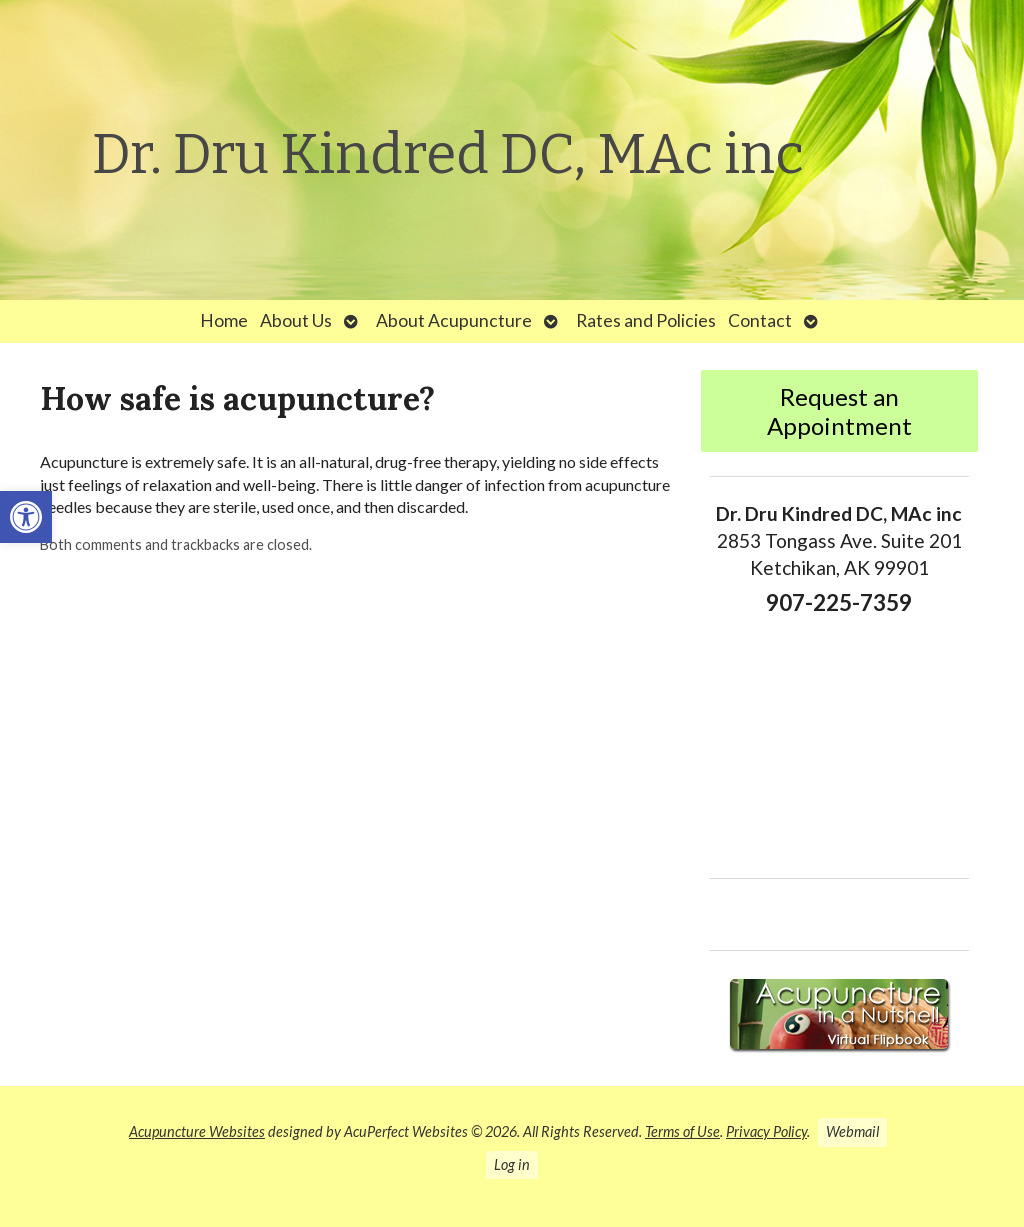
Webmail (852, 1131)
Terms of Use (682, 1131)
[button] (26, 517)
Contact (760, 320)
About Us (296, 320)
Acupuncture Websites (197, 1131)
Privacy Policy (766, 1131)
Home (224, 320)
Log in (512, 1164)
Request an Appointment (839, 411)
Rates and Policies (646, 320)
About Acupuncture (454, 320)
